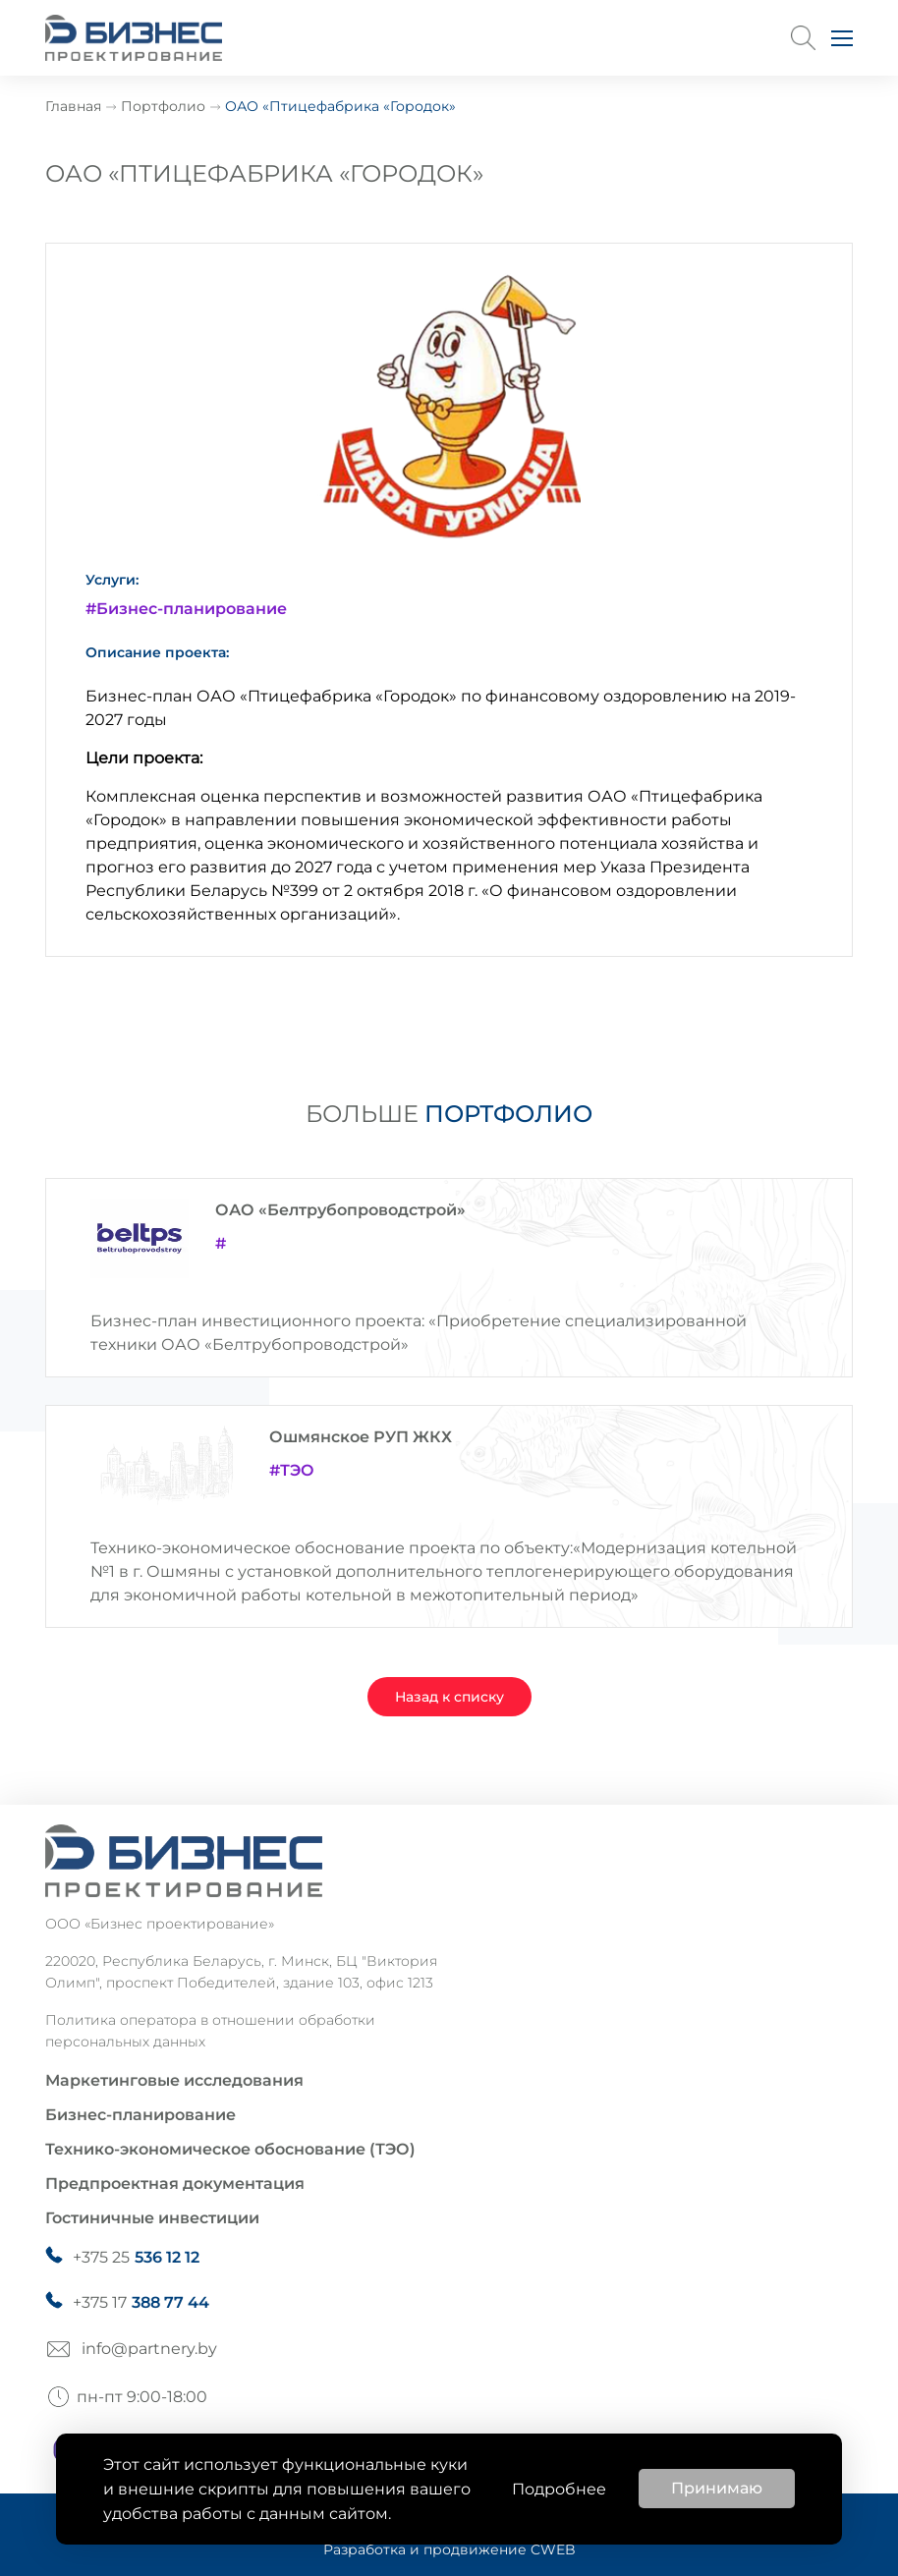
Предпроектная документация (175, 2183)
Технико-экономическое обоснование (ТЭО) (230, 2149)
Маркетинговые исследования (174, 2080)
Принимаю (716, 2488)
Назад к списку (449, 1697)
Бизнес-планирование (140, 2114)
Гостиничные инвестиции (152, 2218)
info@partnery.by (149, 2348)
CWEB (553, 2549)
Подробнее (559, 2489)
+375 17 (141, 2303)
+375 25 (136, 2257)
